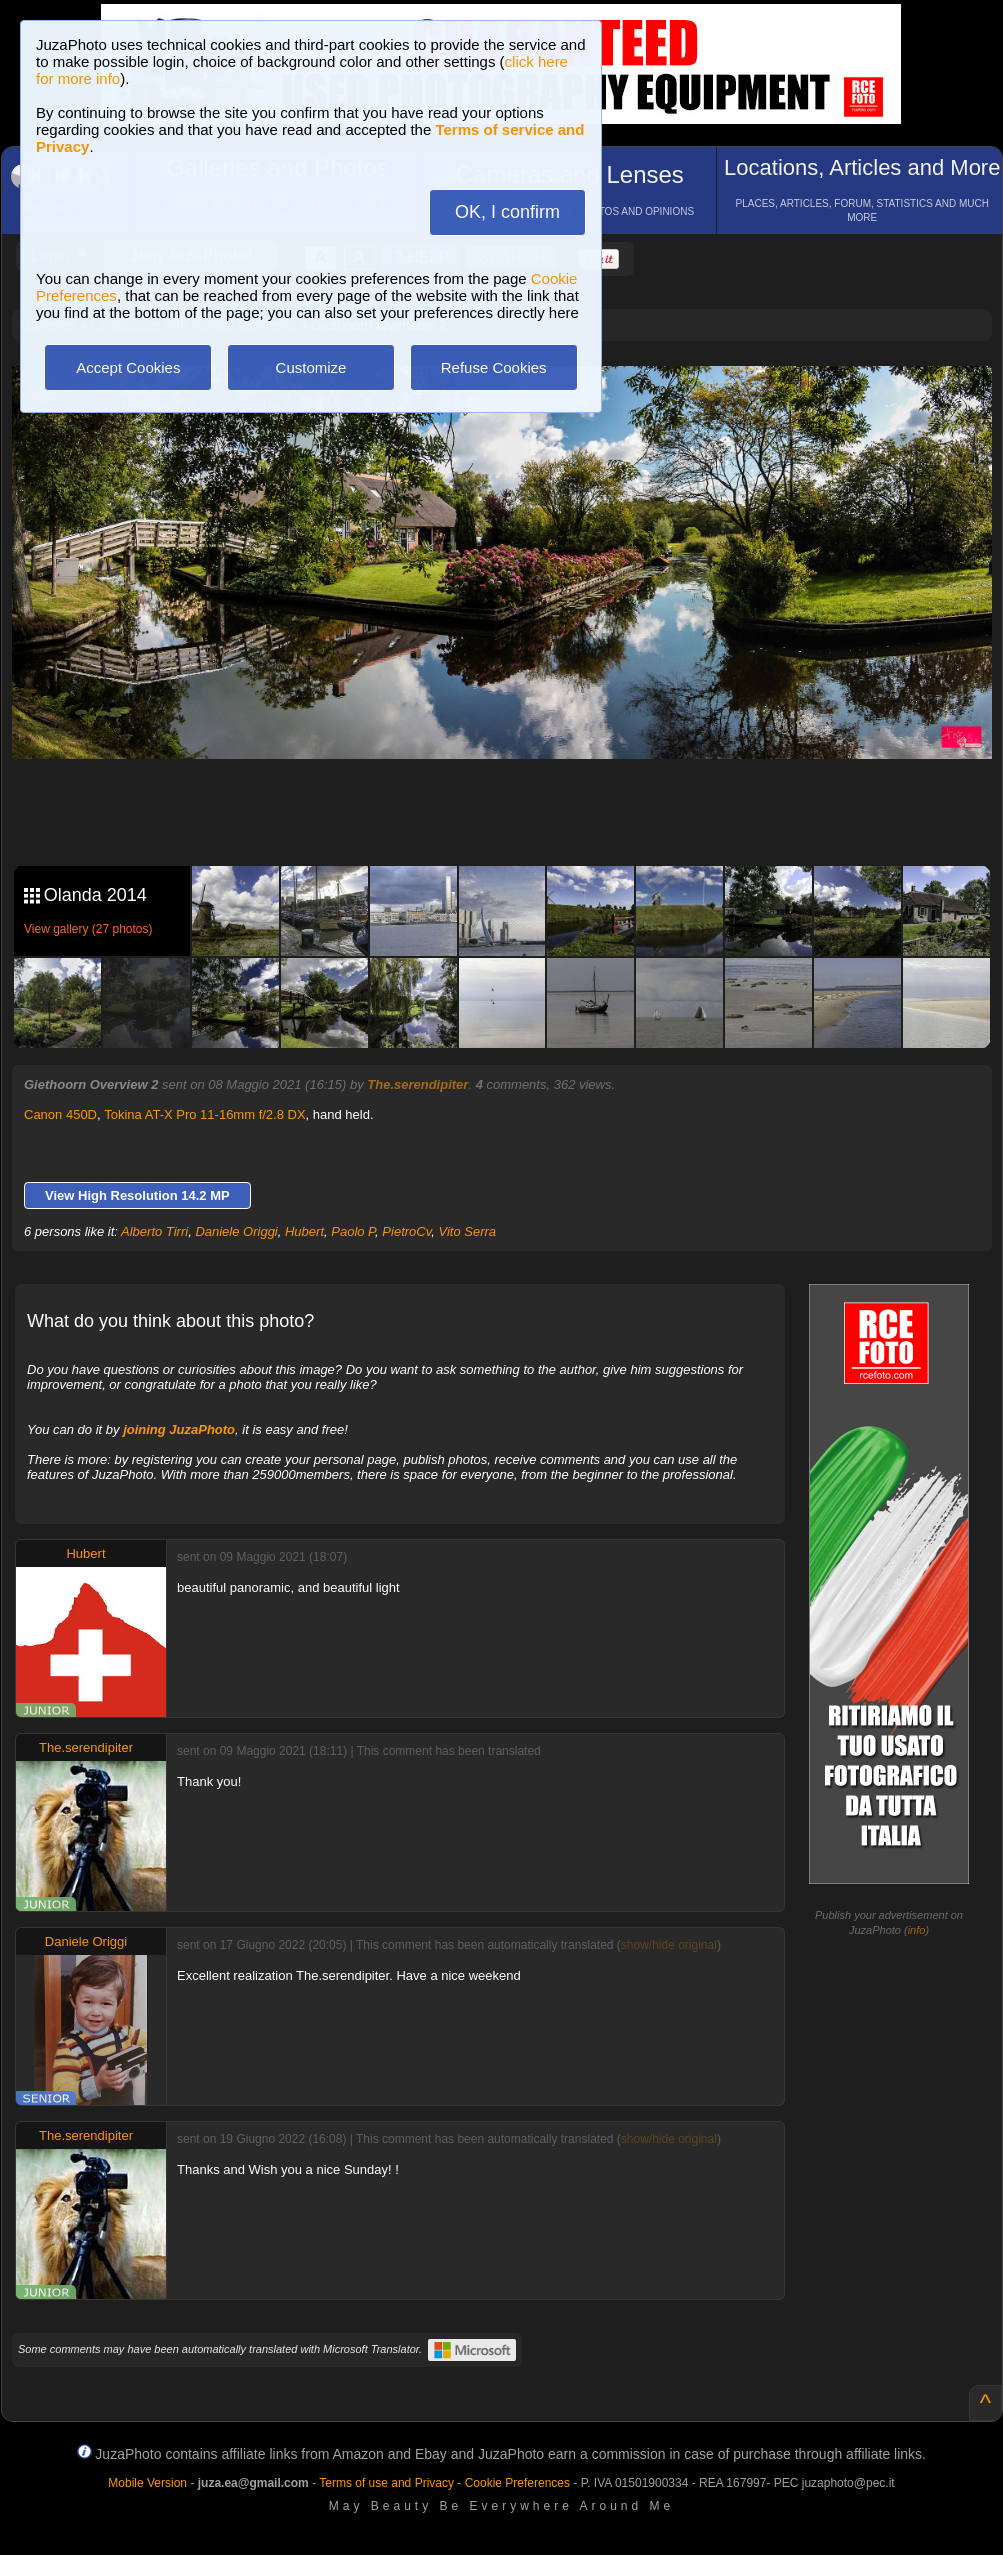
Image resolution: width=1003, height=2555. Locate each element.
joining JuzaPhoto (179, 1429)
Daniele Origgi (236, 1231)
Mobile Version (147, 2483)
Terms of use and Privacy (386, 2483)
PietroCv (406, 1231)
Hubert (304, 1231)
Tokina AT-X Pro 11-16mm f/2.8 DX (204, 1114)
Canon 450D (60, 1114)
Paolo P (353, 1231)
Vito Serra (467, 1231)
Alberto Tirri (154, 1231)
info (917, 1930)
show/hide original (669, 1945)
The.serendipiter (417, 1084)
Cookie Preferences (517, 2483)
